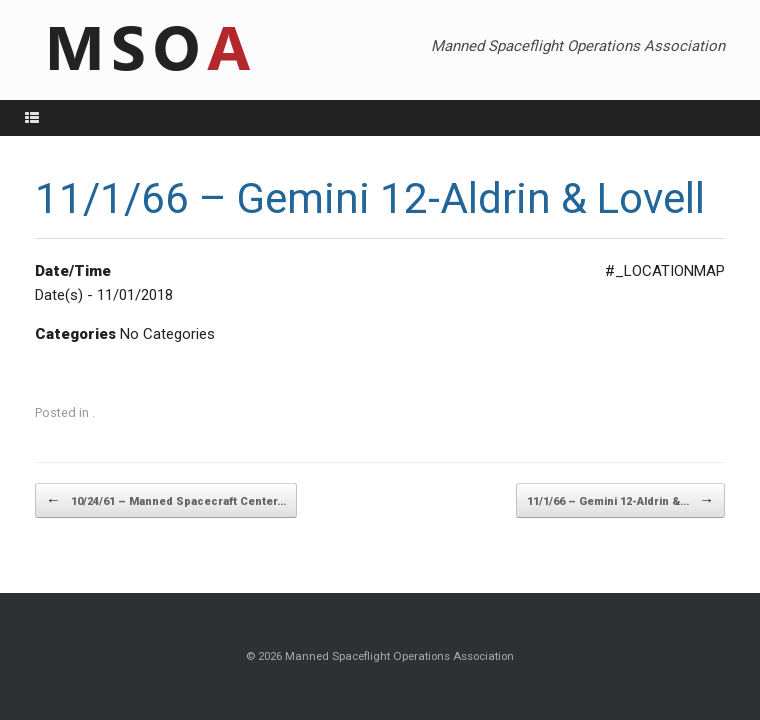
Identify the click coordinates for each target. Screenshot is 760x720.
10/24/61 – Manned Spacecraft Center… (166, 500)
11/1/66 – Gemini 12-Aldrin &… (620, 500)
